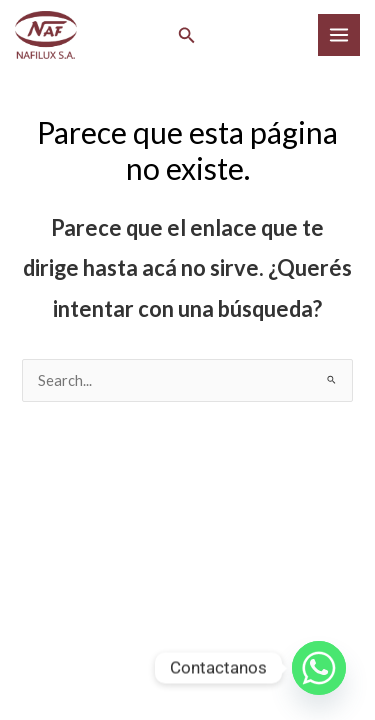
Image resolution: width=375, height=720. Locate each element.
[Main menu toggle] (339, 35)
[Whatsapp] (319, 668)
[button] (187, 35)
